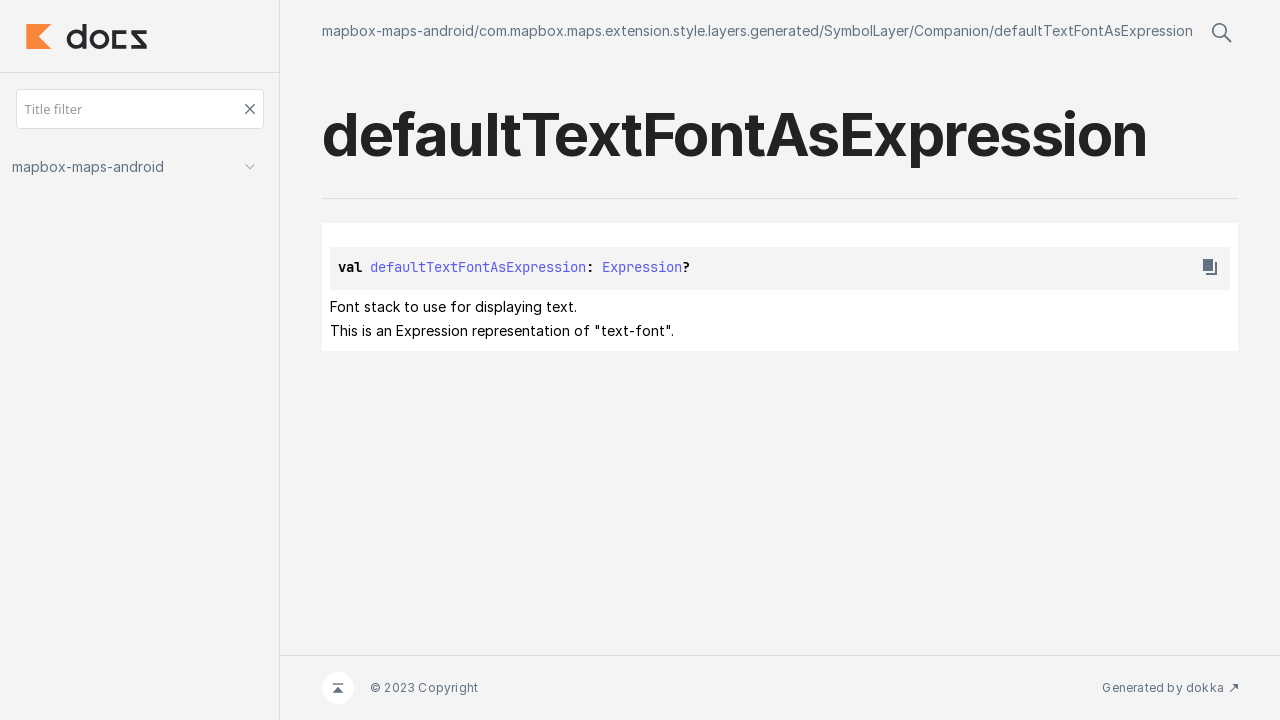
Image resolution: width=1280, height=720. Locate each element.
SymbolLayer (866, 30)
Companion (951, 30)
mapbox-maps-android (398, 30)
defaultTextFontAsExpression (1093, 30)
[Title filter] (140, 109)
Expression (642, 267)
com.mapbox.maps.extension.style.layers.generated (649, 30)
